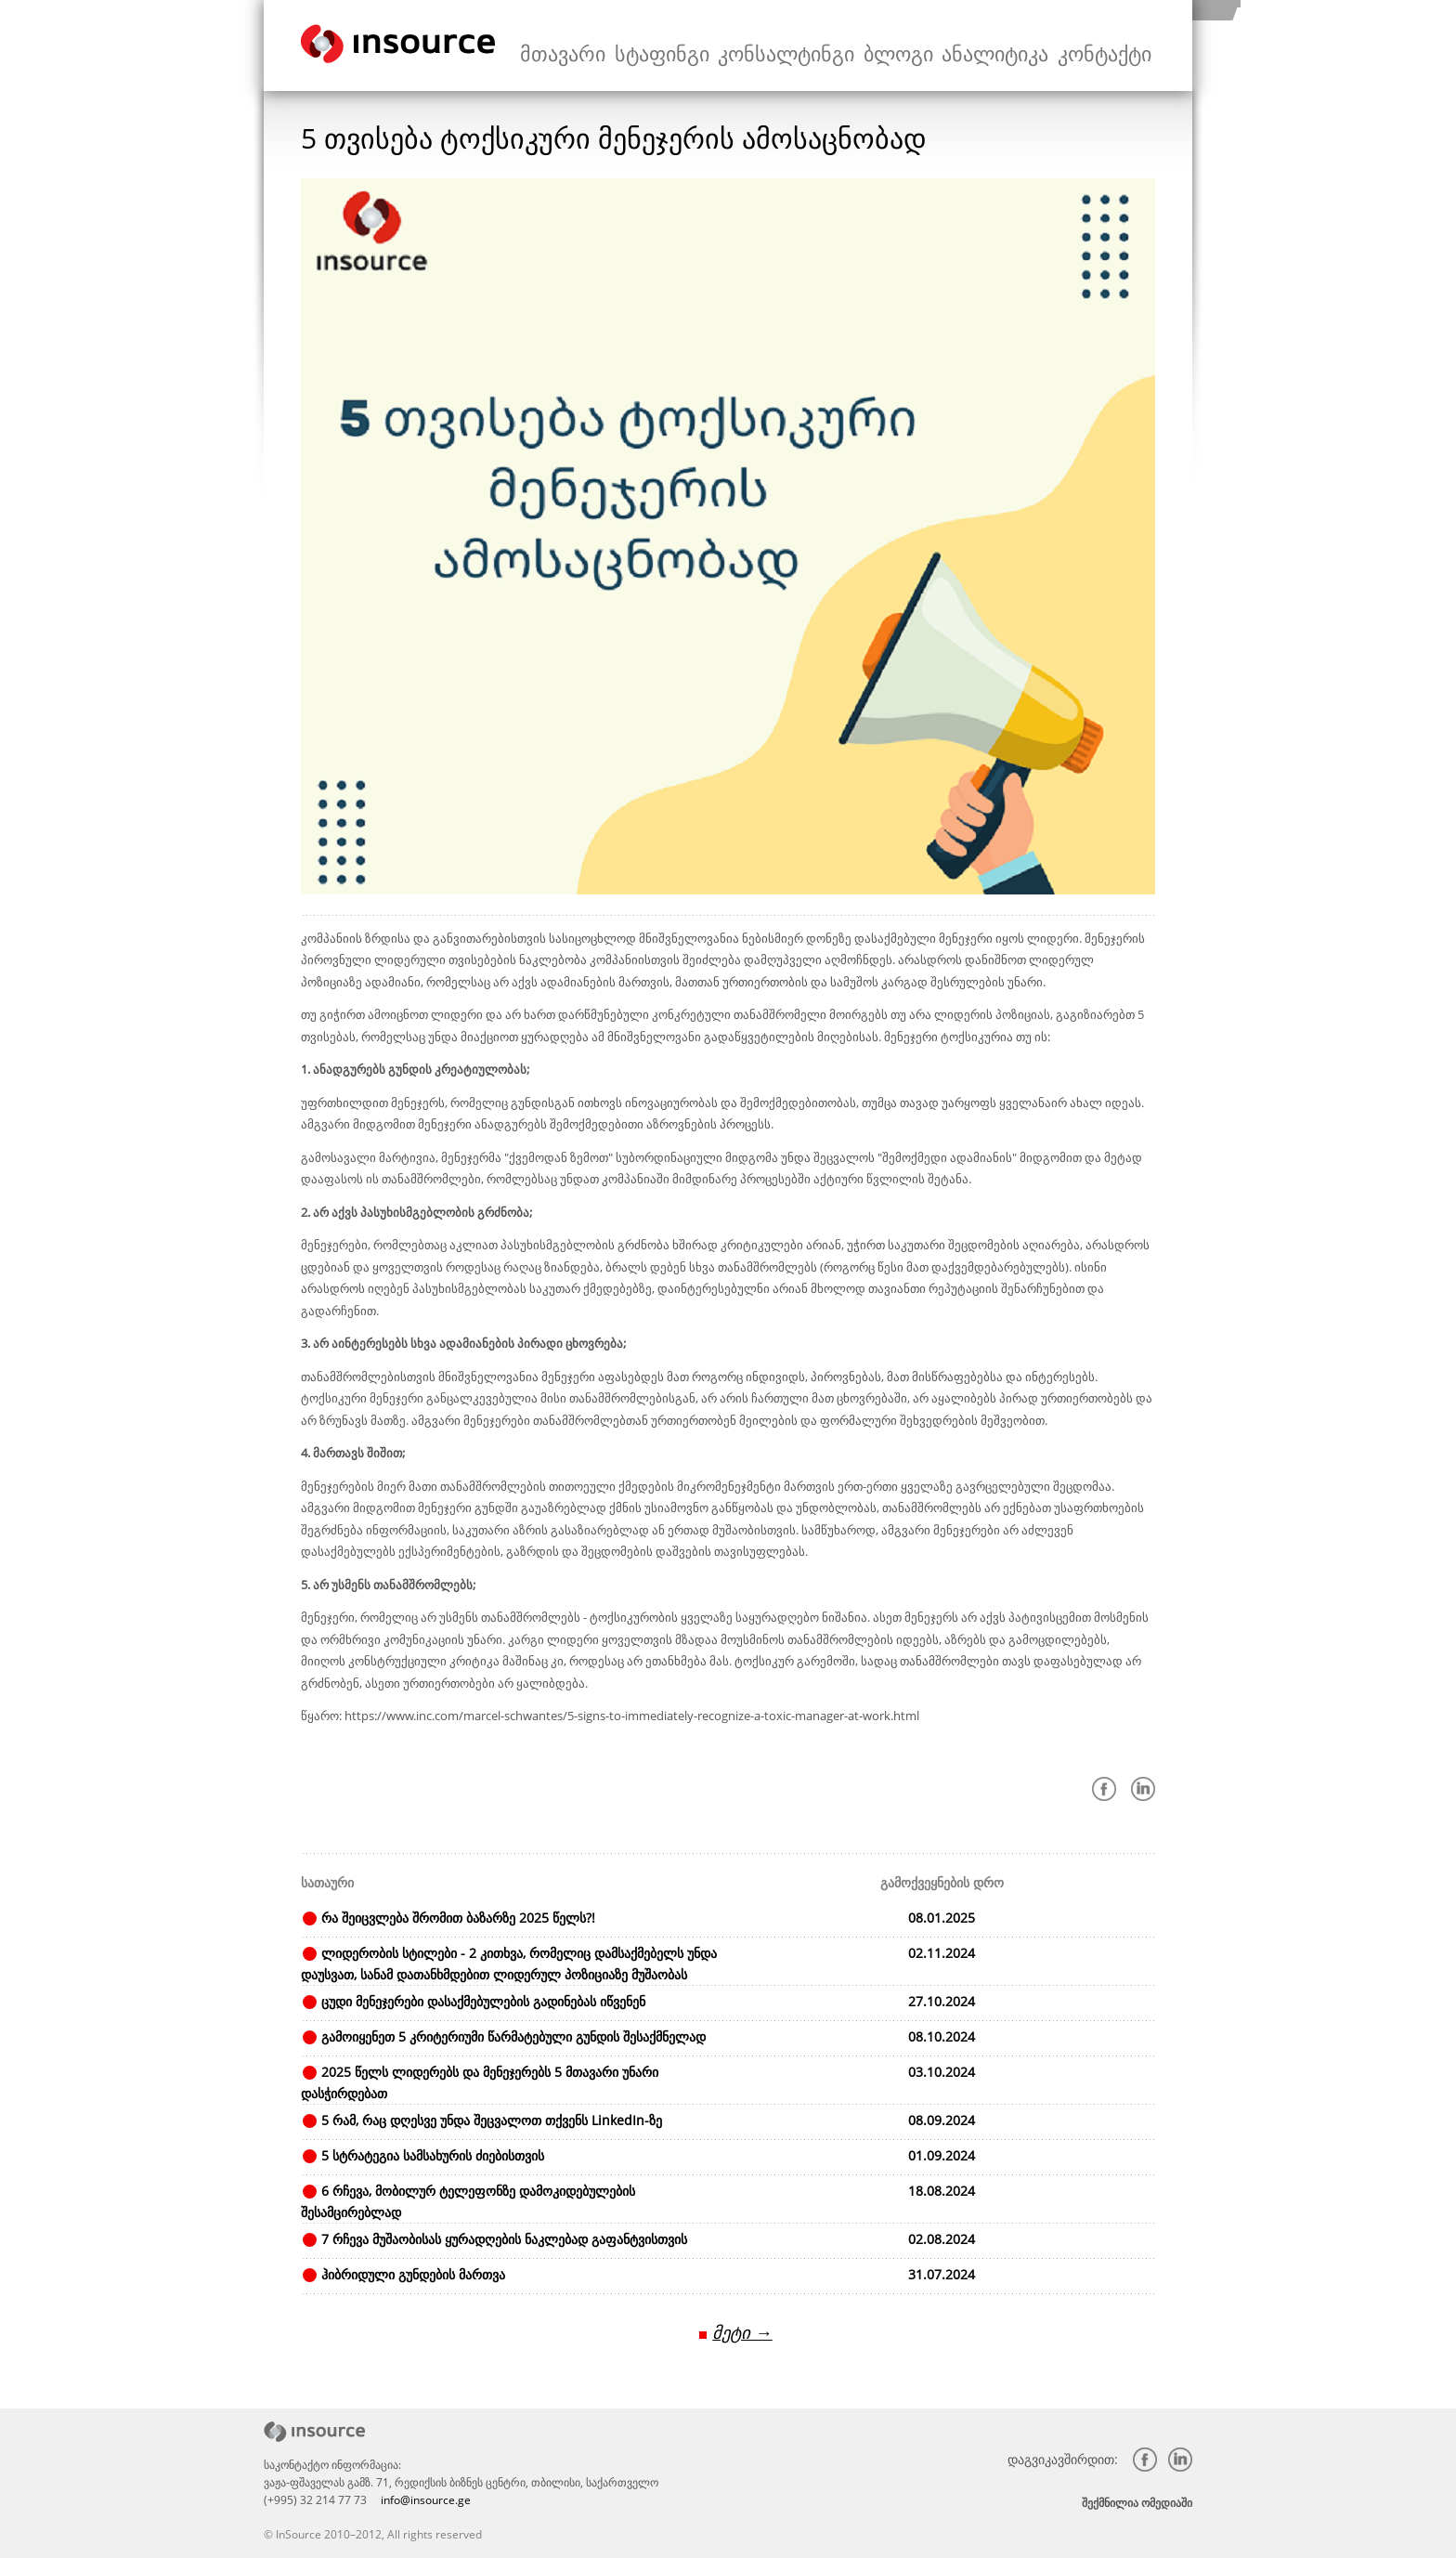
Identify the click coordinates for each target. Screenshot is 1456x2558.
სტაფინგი (757, 45)
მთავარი (677, 45)
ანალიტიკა (1025, 45)
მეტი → (742, 2330)
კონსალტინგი (855, 45)
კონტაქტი (1114, 45)
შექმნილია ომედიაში (1137, 2500)
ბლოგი (945, 45)
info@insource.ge (426, 2497)
